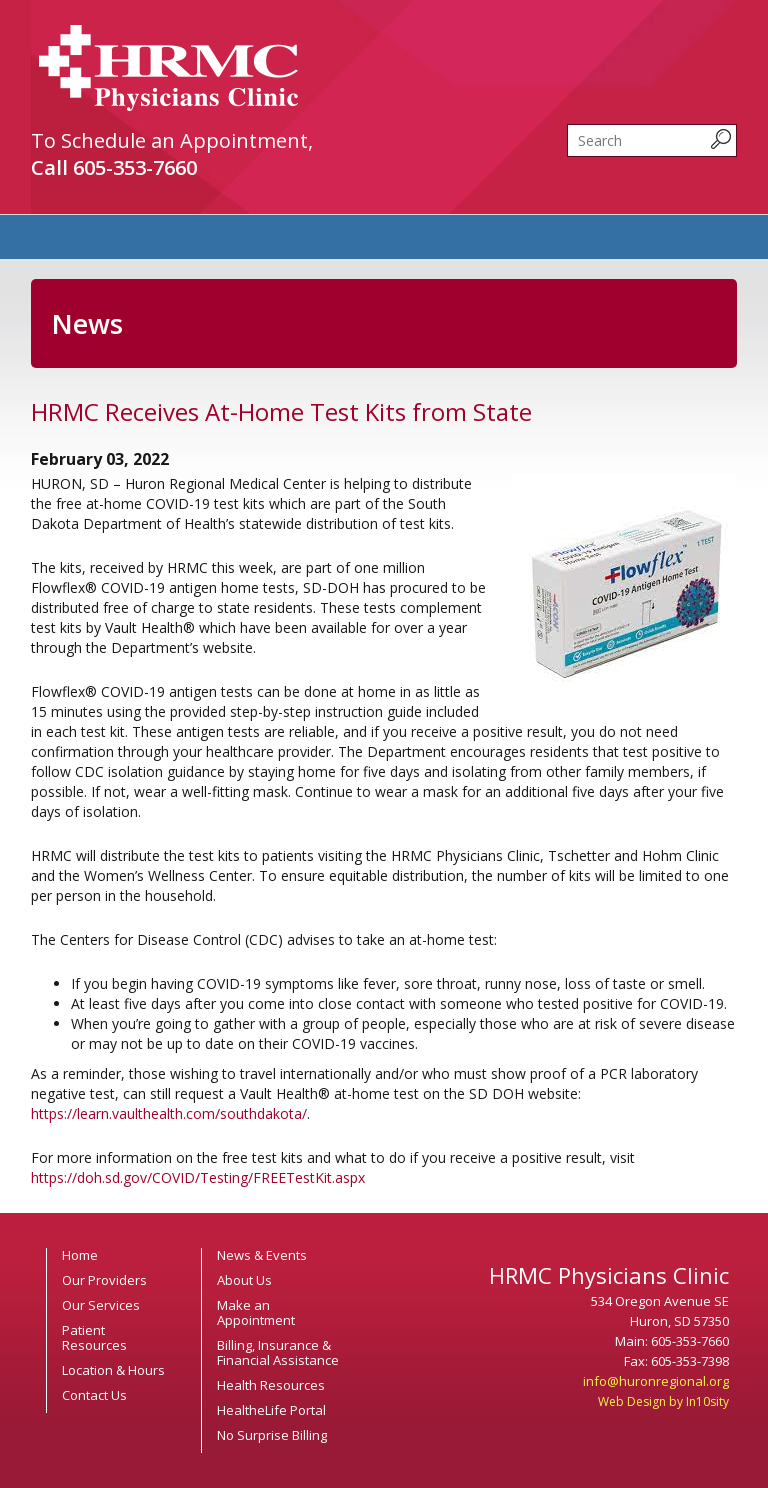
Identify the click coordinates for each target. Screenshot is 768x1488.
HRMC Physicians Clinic (168, 68)
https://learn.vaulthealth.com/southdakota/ (169, 1113)
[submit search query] (721, 139)
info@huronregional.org (656, 1381)
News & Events (262, 1255)
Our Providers (104, 1280)
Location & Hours (113, 1370)
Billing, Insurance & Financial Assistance (278, 1352)
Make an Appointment (256, 1312)
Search (567, 124)
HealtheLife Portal (271, 1410)
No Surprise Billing (272, 1435)
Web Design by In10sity (663, 1401)
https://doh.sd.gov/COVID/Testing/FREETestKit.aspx (198, 1177)
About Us (244, 1280)
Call (114, 167)
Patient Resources (94, 1337)
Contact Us (94, 1395)
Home (80, 1255)
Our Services (101, 1305)
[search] (652, 140)
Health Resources (271, 1385)
